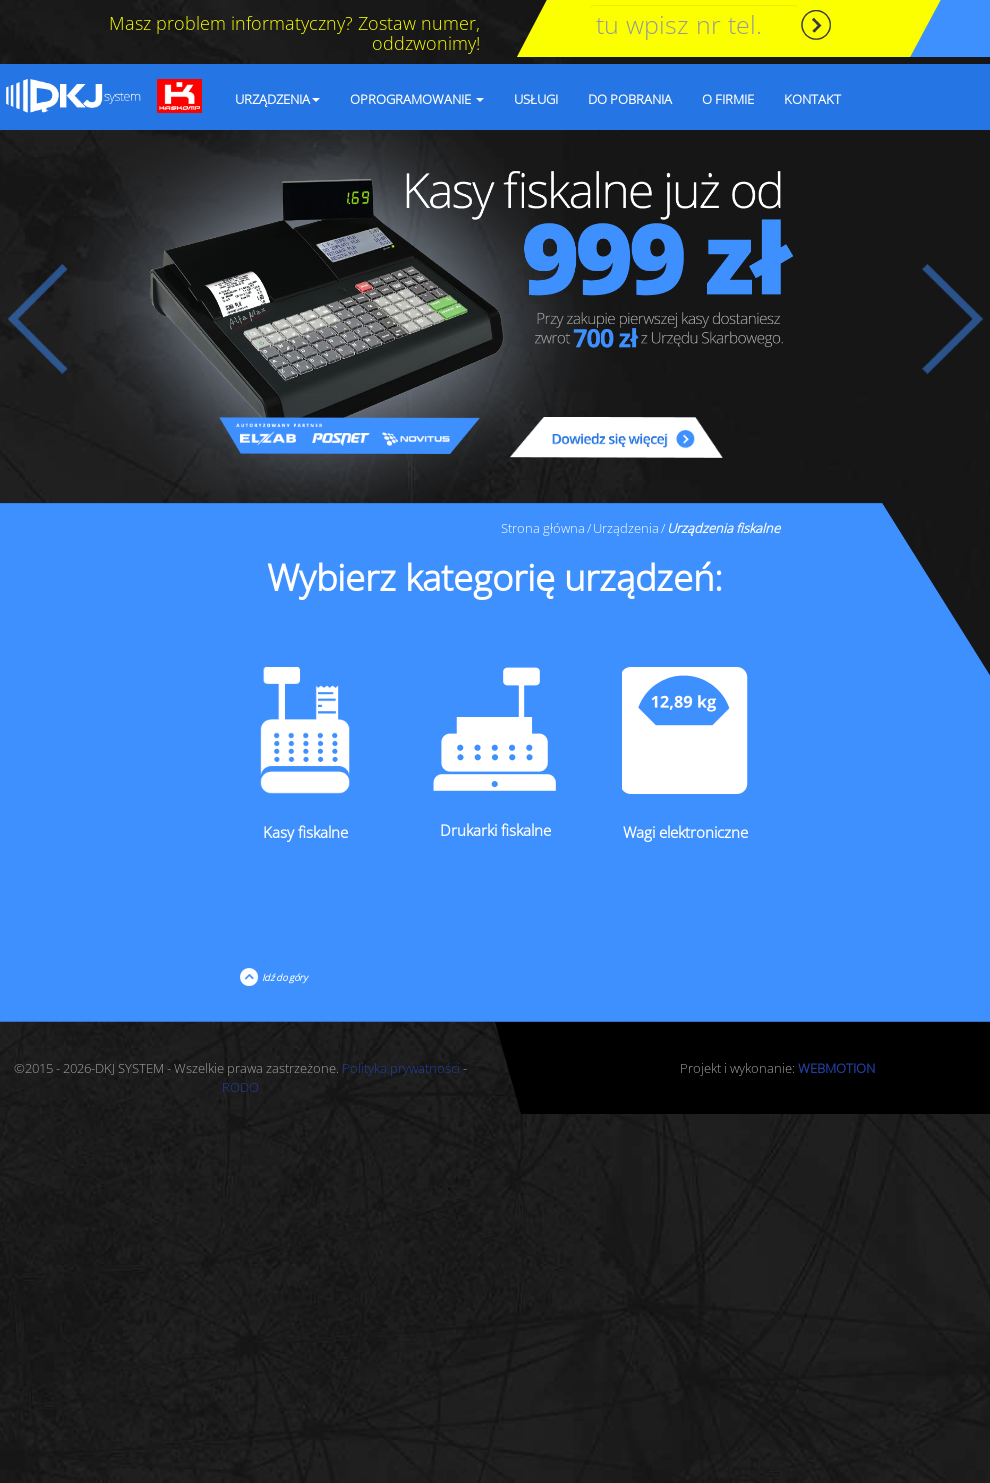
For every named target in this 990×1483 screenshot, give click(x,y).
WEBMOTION (836, 1068)
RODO (240, 1087)
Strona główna (543, 528)
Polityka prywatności (401, 1068)
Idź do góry (282, 977)
